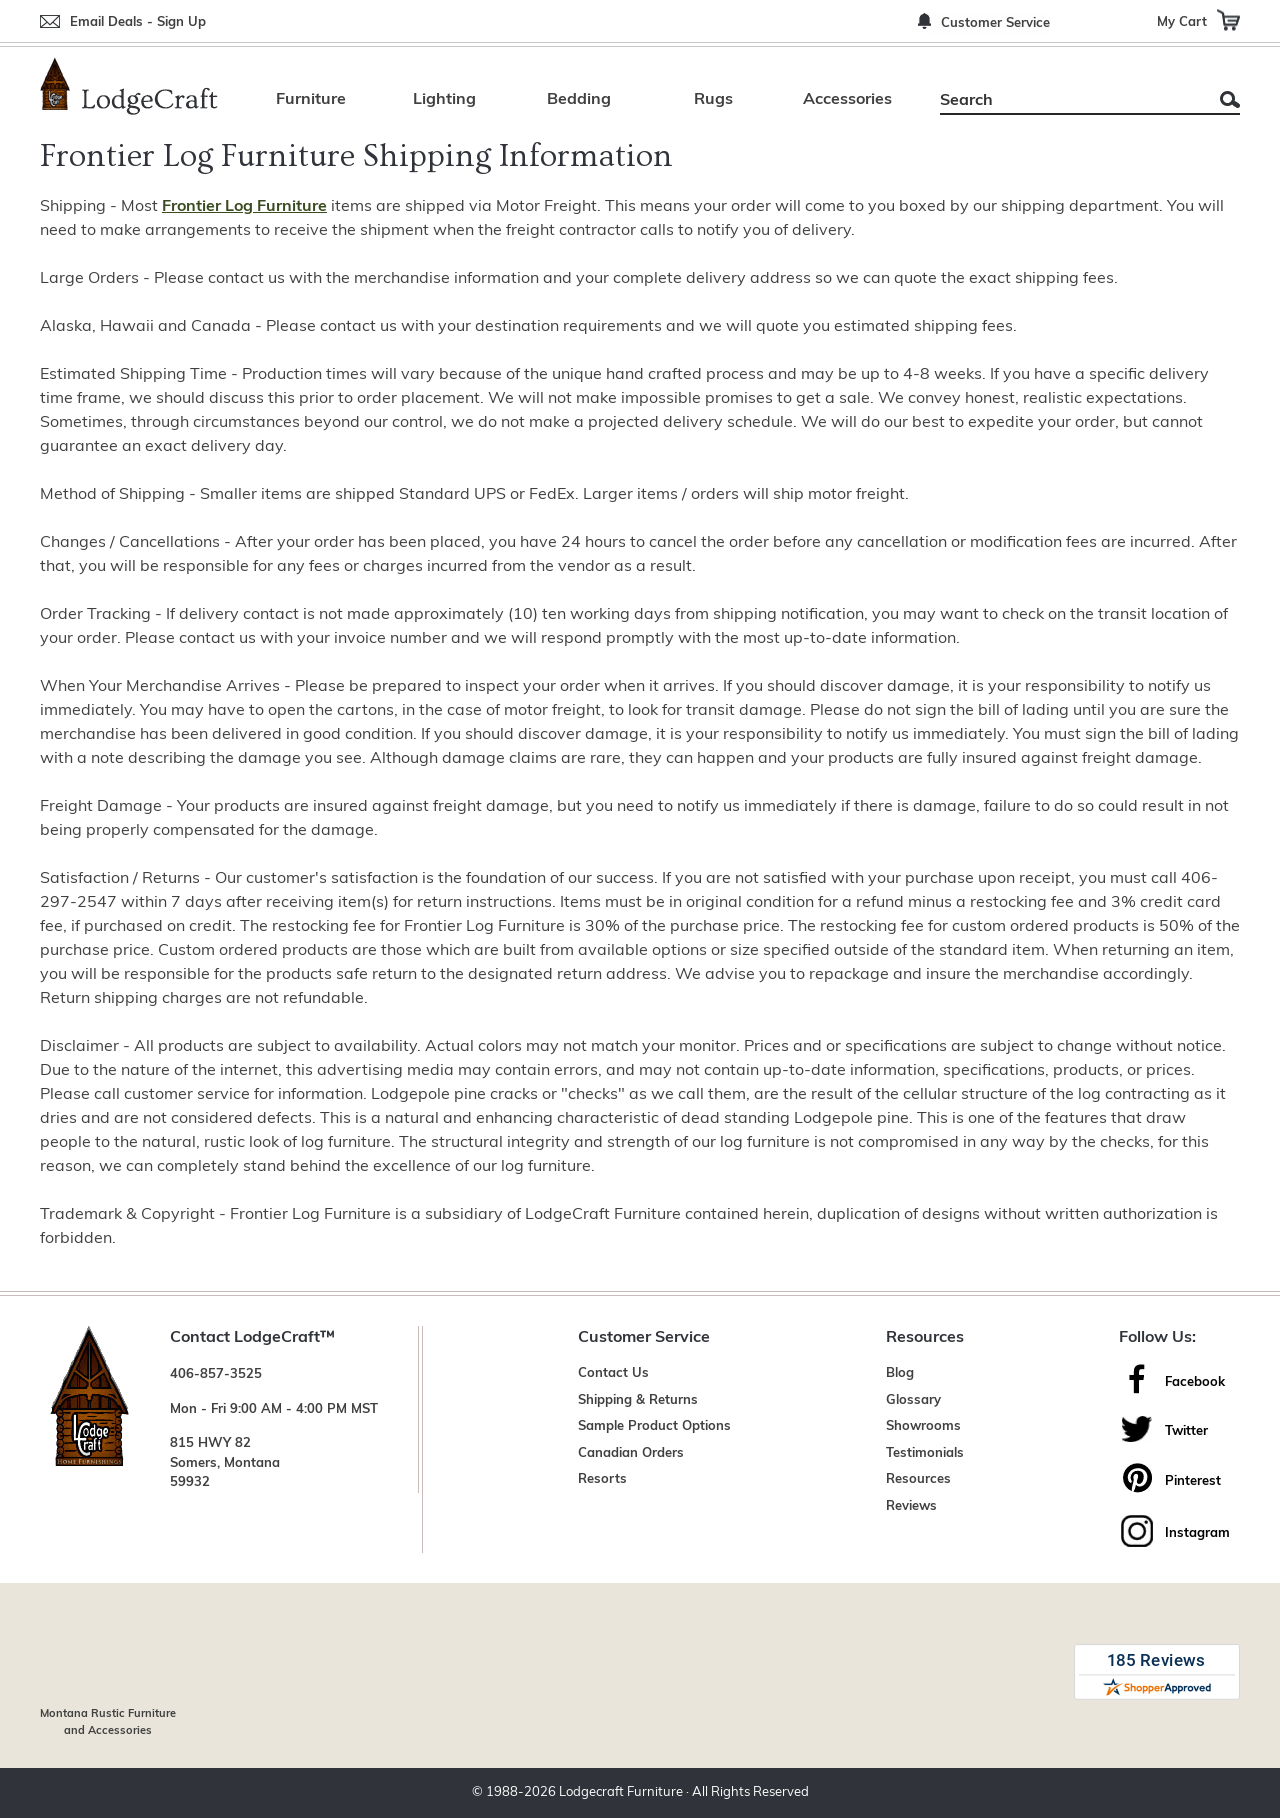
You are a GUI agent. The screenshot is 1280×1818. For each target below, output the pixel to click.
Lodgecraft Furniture (621, 1792)
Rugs (713, 100)
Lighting (444, 100)
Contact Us (613, 1373)
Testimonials (925, 1453)
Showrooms (923, 1426)
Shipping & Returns (638, 1400)
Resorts (602, 1479)
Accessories (847, 100)
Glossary (913, 1400)
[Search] (1067, 101)
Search (1230, 99)
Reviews (911, 1506)
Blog (900, 1373)
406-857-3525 (216, 1374)
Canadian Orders (631, 1453)
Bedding (579, 100)
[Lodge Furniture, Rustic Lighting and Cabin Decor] (129, 86)
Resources (918, 1479)
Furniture (311, 100)
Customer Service (995, 23)
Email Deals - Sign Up (138, 22)
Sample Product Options (654, 1426)
